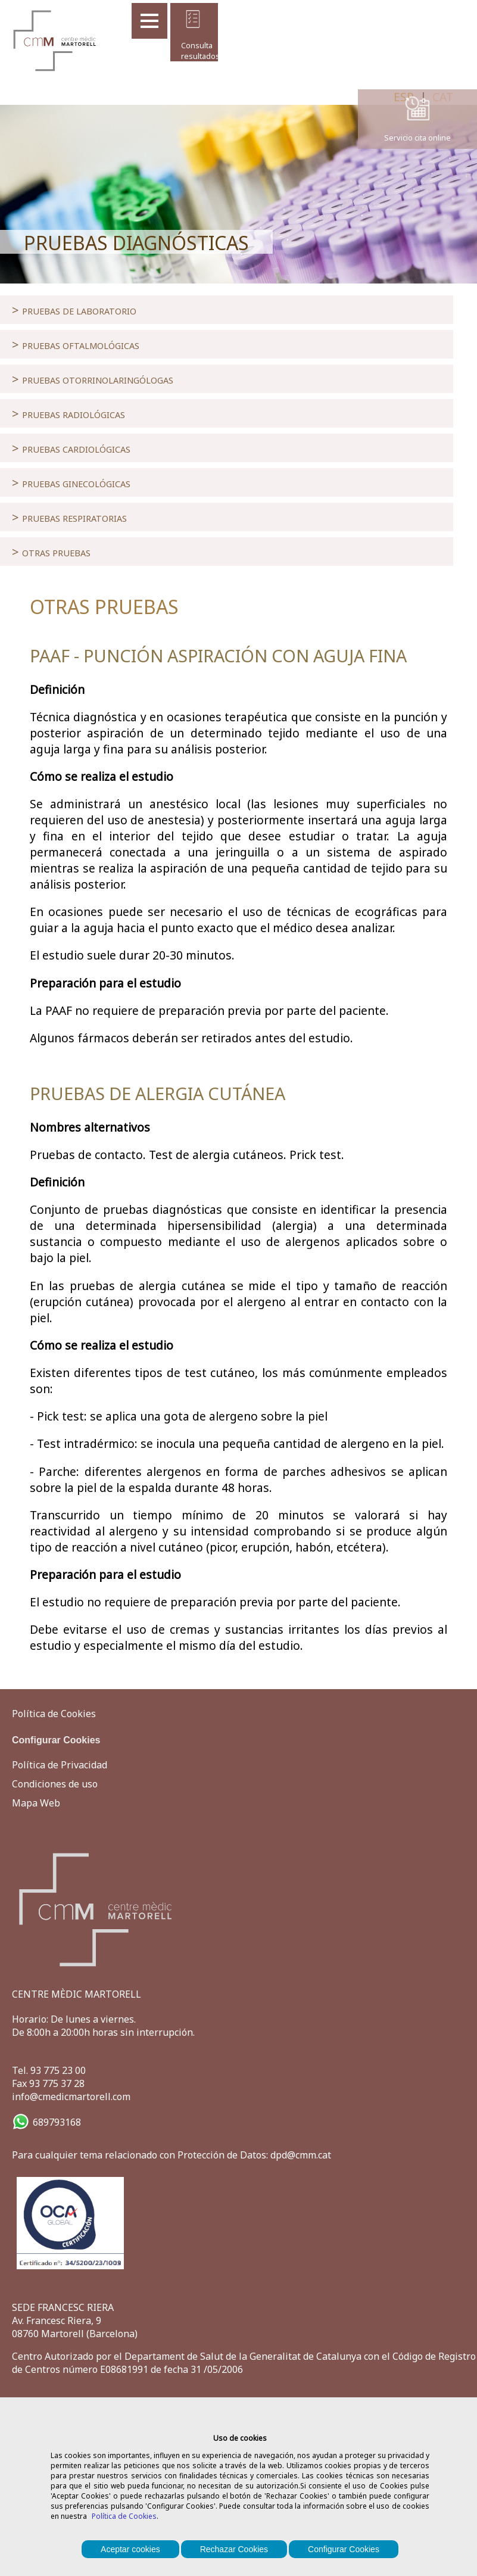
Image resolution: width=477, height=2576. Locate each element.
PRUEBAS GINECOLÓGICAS (71, 482)
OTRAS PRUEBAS (51, 551)
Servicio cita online (417, 137)
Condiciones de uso (55, 1783)
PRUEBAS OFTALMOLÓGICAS (75, 344)
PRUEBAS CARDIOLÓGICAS (71, 448)
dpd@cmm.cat (300, 2154)
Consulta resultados (193, 50)
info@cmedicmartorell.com (71, 2096)
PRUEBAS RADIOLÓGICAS (68, 413)
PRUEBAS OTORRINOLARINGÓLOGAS (92, 378)
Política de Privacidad (59, 1764)
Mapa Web (36, 1802)
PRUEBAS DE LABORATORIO (74, 309)
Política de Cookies (124, 2516)
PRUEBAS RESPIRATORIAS (69, 517)
